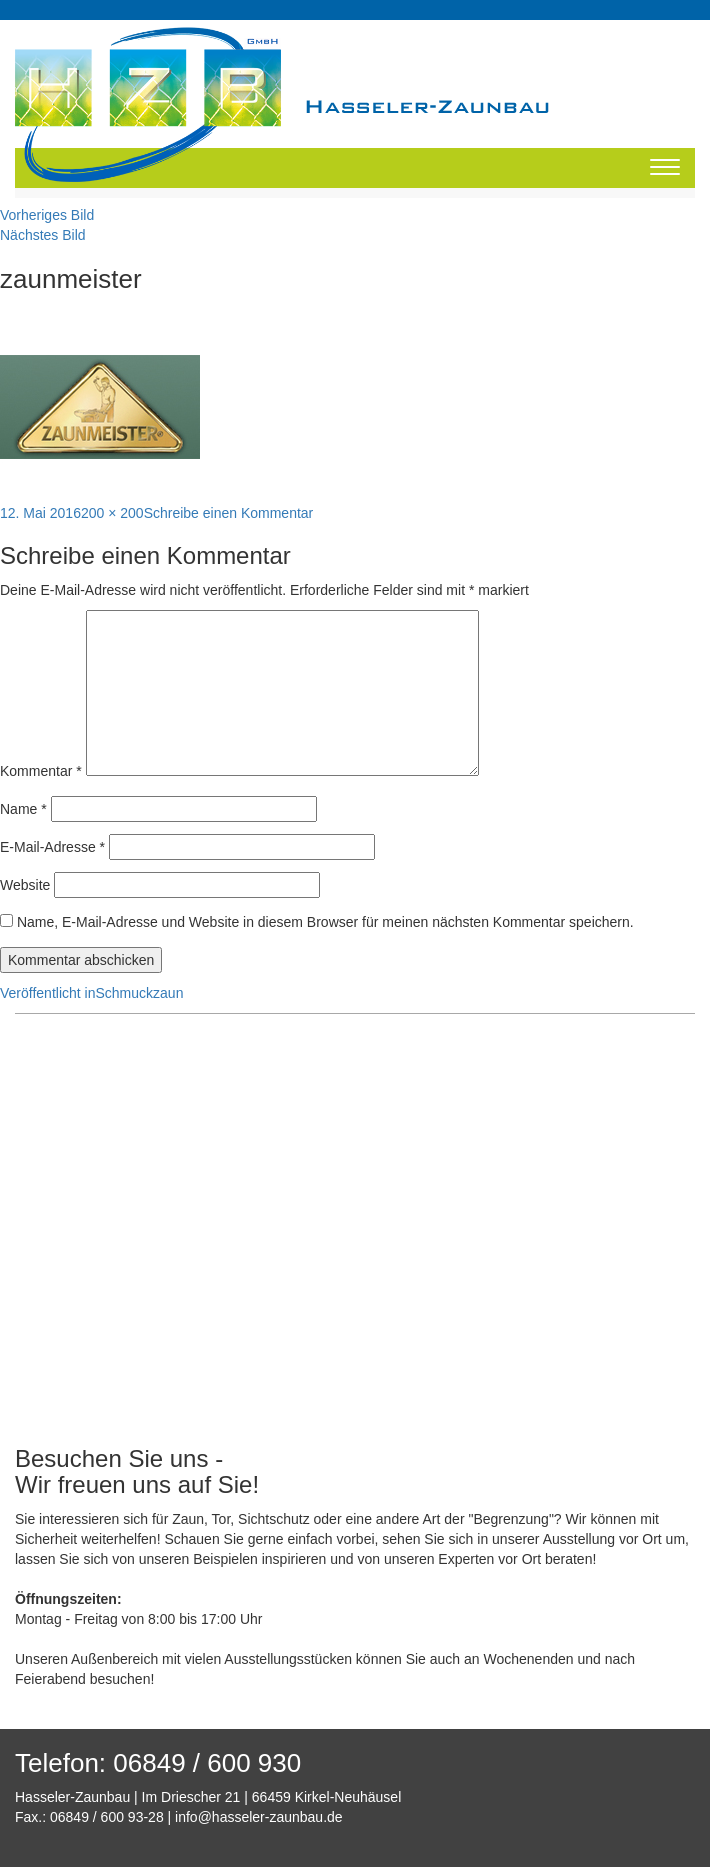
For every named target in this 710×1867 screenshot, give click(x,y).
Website (25, 885)
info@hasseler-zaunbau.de (259, 1817)
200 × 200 (112, 513)
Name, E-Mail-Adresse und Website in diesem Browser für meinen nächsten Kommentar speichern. (325, 922)
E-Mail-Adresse (52, 847)
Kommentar (41, 771)
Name (23, 809)
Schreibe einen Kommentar (229, 513)
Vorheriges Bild (47, 215)
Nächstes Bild (43, 235)
